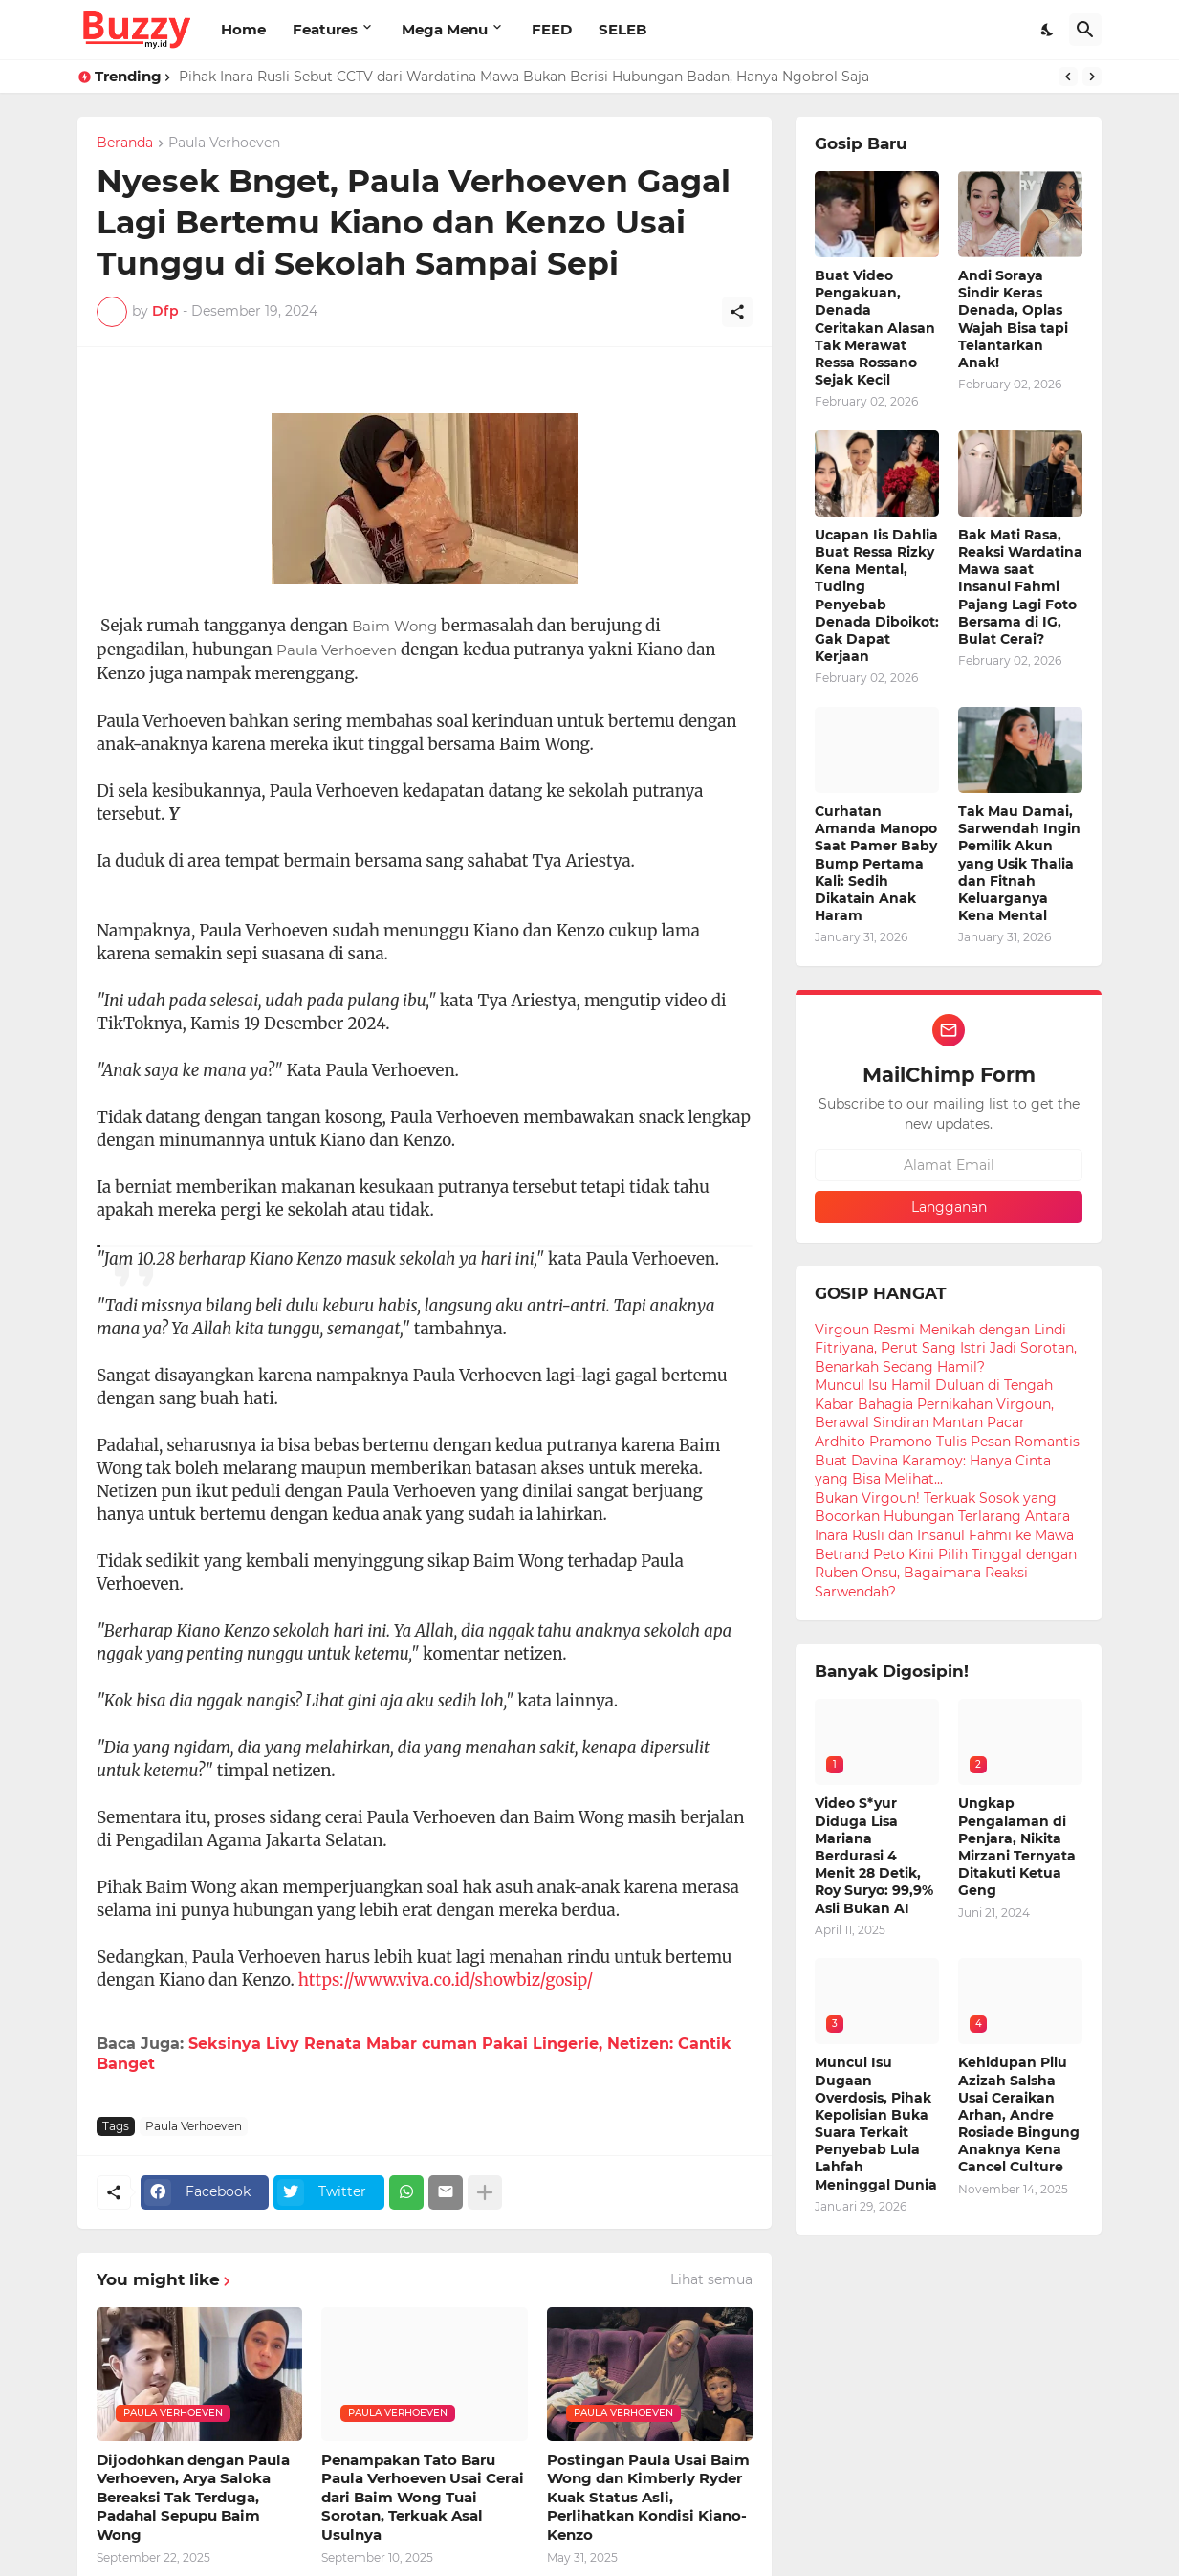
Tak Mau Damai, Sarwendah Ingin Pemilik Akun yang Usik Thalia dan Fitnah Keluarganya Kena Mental (1019, 863)
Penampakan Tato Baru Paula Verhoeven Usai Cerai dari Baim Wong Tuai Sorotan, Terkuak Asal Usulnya (422, 2497)
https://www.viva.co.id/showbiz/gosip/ (445, 1980)
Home (243, 29)
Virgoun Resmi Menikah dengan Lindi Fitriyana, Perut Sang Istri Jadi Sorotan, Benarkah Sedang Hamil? (946, 1348)
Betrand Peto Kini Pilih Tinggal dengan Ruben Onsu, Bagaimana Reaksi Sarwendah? (946, 1573)
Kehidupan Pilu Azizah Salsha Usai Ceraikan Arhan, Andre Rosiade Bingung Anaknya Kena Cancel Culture (1019, 2114)
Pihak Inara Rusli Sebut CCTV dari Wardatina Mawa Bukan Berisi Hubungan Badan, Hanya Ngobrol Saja (524, 76)
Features (325, 29)
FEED (552, 29)
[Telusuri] (1085, 29)
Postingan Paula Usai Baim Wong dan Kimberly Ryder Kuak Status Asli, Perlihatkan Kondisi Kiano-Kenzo (648, 2497)
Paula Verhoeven (224, 143)
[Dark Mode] (1048, 29)
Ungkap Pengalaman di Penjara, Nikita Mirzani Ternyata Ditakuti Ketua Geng (1017, 1846)
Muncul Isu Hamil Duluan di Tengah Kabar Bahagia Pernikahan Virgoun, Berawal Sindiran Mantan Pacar (934, 1403)
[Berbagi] (737, 312)
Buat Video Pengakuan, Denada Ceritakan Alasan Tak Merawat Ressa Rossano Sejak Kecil (875, 327)
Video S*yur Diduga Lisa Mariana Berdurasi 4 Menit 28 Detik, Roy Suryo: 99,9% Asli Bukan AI (874, 1855)
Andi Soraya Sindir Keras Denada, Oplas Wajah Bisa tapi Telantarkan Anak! (1013, 319)
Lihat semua (711, 2279)
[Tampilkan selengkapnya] (485, 2192)
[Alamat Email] (948, 1165)
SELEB (622, 29)
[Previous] (1068, 76)
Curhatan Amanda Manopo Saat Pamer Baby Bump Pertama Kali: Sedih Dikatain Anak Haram (876, 863)
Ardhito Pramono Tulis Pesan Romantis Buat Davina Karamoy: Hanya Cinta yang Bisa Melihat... (947, 1460)
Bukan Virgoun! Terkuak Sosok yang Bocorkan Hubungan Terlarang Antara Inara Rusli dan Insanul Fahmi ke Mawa (944, 1516)
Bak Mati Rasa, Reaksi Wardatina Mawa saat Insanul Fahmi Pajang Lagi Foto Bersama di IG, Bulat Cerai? (1020, 587)
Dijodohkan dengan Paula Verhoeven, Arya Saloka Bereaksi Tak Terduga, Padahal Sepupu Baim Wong (193, 2497)
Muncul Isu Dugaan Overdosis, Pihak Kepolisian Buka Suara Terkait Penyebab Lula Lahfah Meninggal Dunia (876, 2123)
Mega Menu (445, 29)
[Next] (1092, 76)
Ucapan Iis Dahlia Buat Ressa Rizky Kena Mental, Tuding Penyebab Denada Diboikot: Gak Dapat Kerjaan (877, 595)
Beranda (125, 143)
